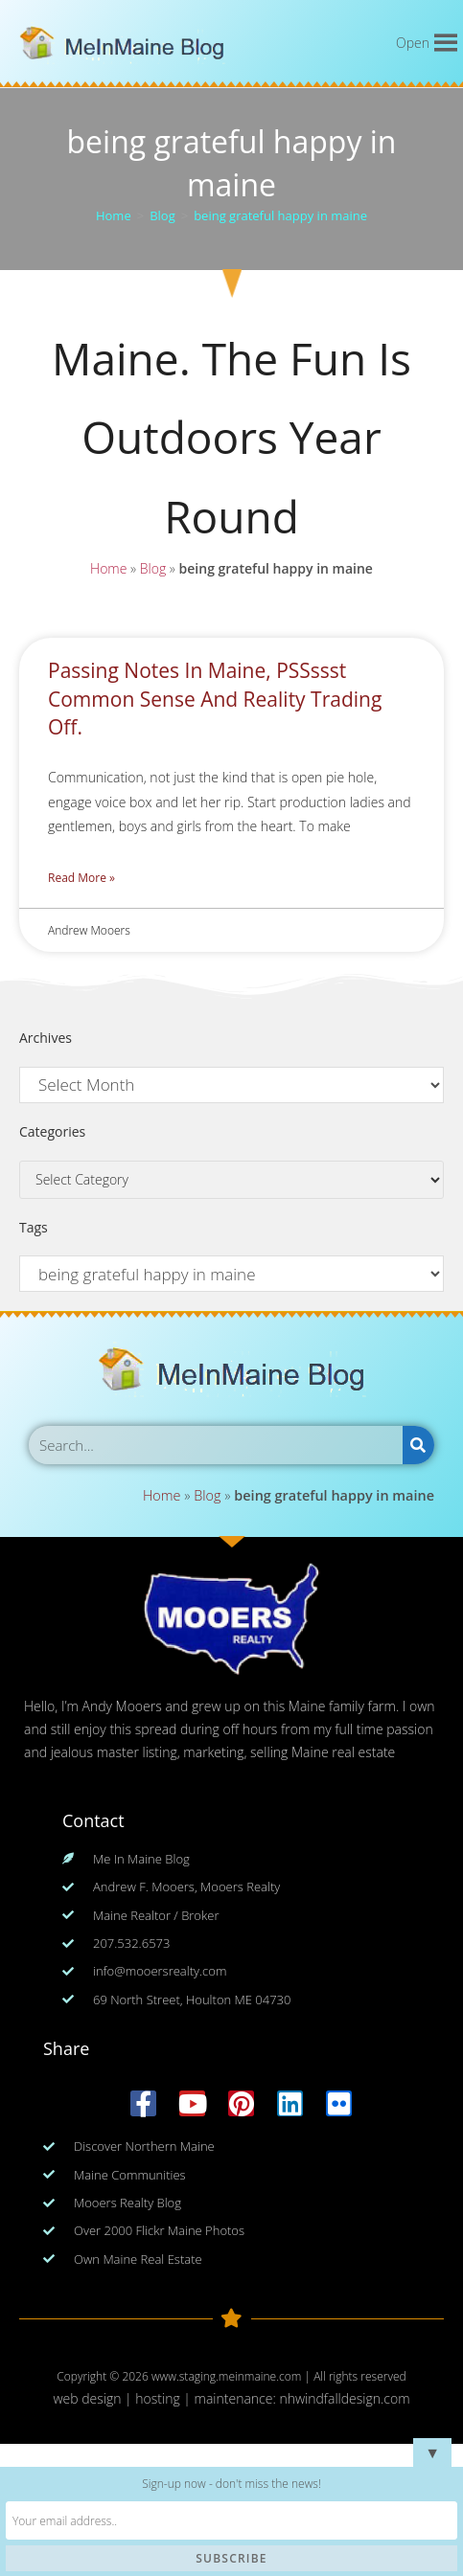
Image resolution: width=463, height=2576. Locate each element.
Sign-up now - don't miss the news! (231, 2483)
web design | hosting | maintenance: (166, 2398)
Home (106, 570)
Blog (151, 570)
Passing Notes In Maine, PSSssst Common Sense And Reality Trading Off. (215, 698)
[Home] (113, 215)
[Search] (418, 1445)
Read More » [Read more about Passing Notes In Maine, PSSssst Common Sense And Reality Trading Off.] (81, 878)
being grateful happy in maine (280, 215)
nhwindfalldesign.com (344, 2398)
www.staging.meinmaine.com (226, 2376)
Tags (33, 1227)
